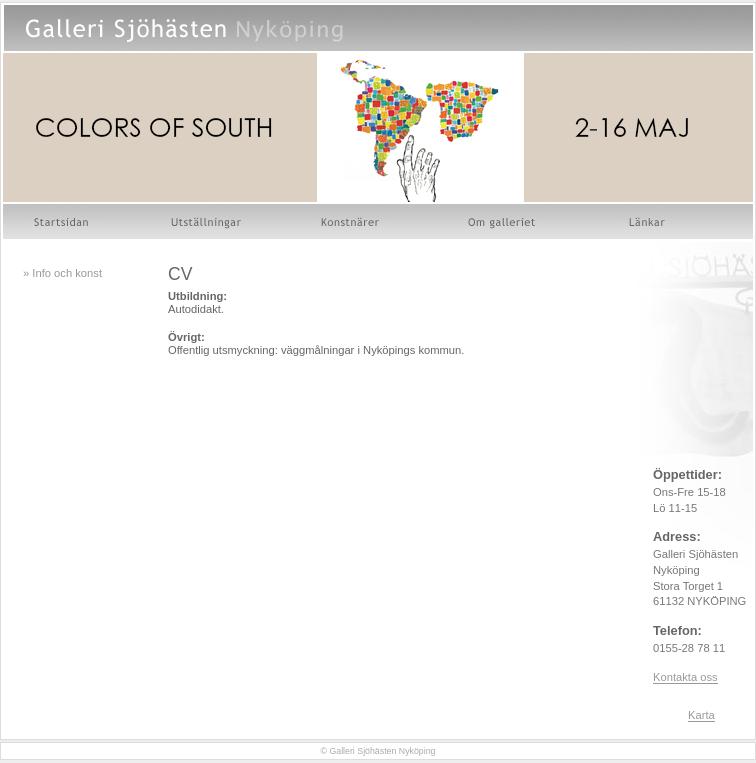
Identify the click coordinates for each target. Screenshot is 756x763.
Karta (701, 715)
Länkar (648, 221)
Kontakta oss (685, 677)
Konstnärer (351, 221)
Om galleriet (505, 221)
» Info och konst (62, 273)
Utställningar (206, 221)
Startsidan (63, 221)
